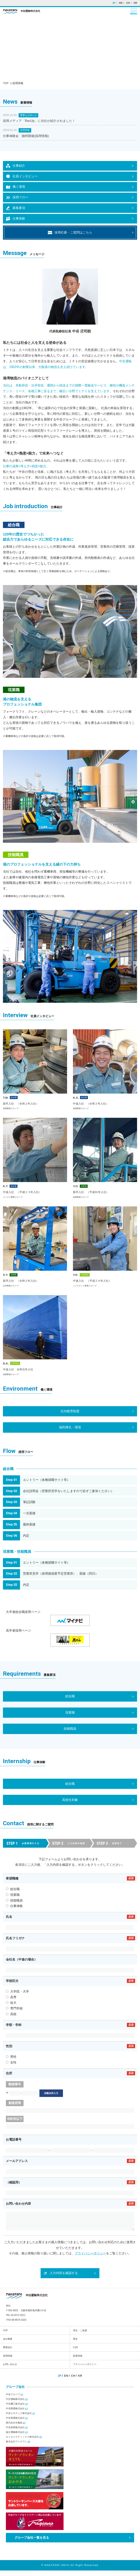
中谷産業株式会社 (15, 2433)
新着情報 (77, 2361)
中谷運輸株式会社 (15, 2404)
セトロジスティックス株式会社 (22, 2442)
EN (121, 3)
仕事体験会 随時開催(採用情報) (26, 136)
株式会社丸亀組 (14, 2428)
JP (113, 3)
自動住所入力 (51, 2098)
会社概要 (7, 2344)
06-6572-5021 (18, 2320)
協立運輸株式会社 (15, 2437)
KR (135, 3)
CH (128, 3)
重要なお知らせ (28, 115)
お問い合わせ (10, 2369)
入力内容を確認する (64, 2278)
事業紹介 (7, 2353)
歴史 (75, 2344)
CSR (75, 2353)
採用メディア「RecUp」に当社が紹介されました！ (39, 120)
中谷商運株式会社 (15, 2423)
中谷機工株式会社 (15, 2409)
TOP (5, 2336)
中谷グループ (13, 2399)
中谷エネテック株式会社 (19, 2418)
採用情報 (25, 130)
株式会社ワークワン (16, 2447)
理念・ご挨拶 (80, 2336)
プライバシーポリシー (90, 2258)
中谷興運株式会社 (15, 2414)
